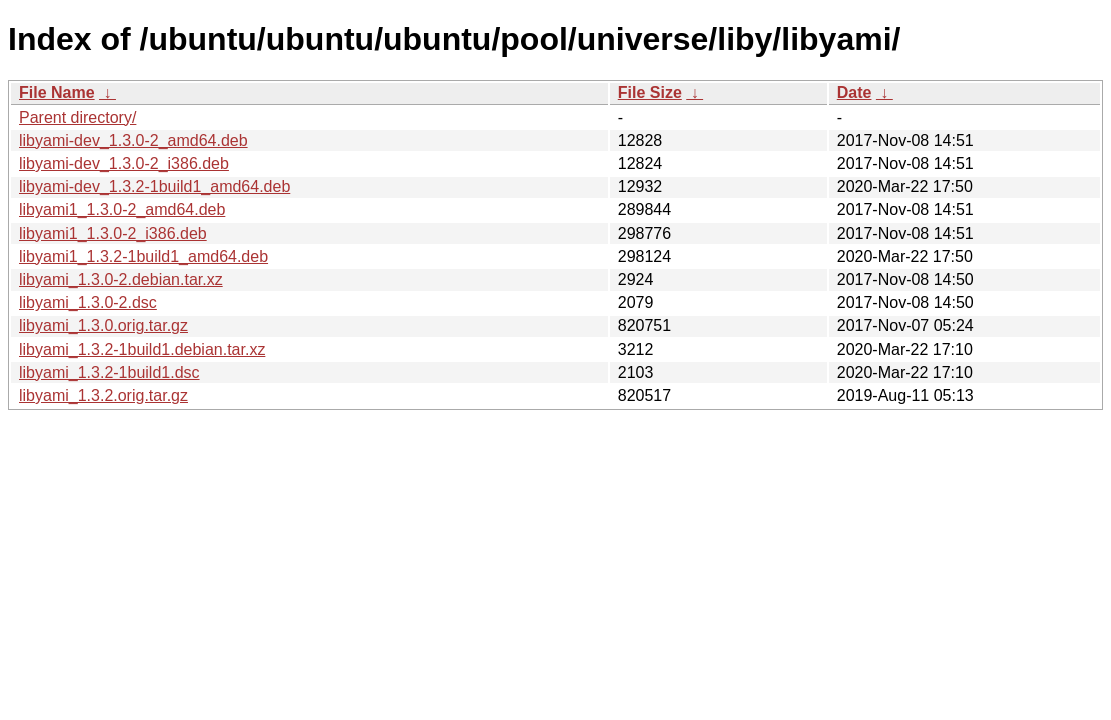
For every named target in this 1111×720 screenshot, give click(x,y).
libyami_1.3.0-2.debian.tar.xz (121, 279)
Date (854, 92)
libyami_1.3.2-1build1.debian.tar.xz (142, 349)
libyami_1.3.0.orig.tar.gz (103, 325)
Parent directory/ (77, 117)
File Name (57, 92)
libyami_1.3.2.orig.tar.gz (103, 395)
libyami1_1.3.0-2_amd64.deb (122, 209)
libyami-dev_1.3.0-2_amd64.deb (133, 140)
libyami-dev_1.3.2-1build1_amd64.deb (154, 186)
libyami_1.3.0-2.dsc (88, 302)
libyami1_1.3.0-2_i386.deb (113, 233)
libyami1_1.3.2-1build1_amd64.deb (143, 256)
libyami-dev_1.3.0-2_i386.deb (124, 163)
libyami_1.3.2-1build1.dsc (109, 372)
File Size (650, 92)
